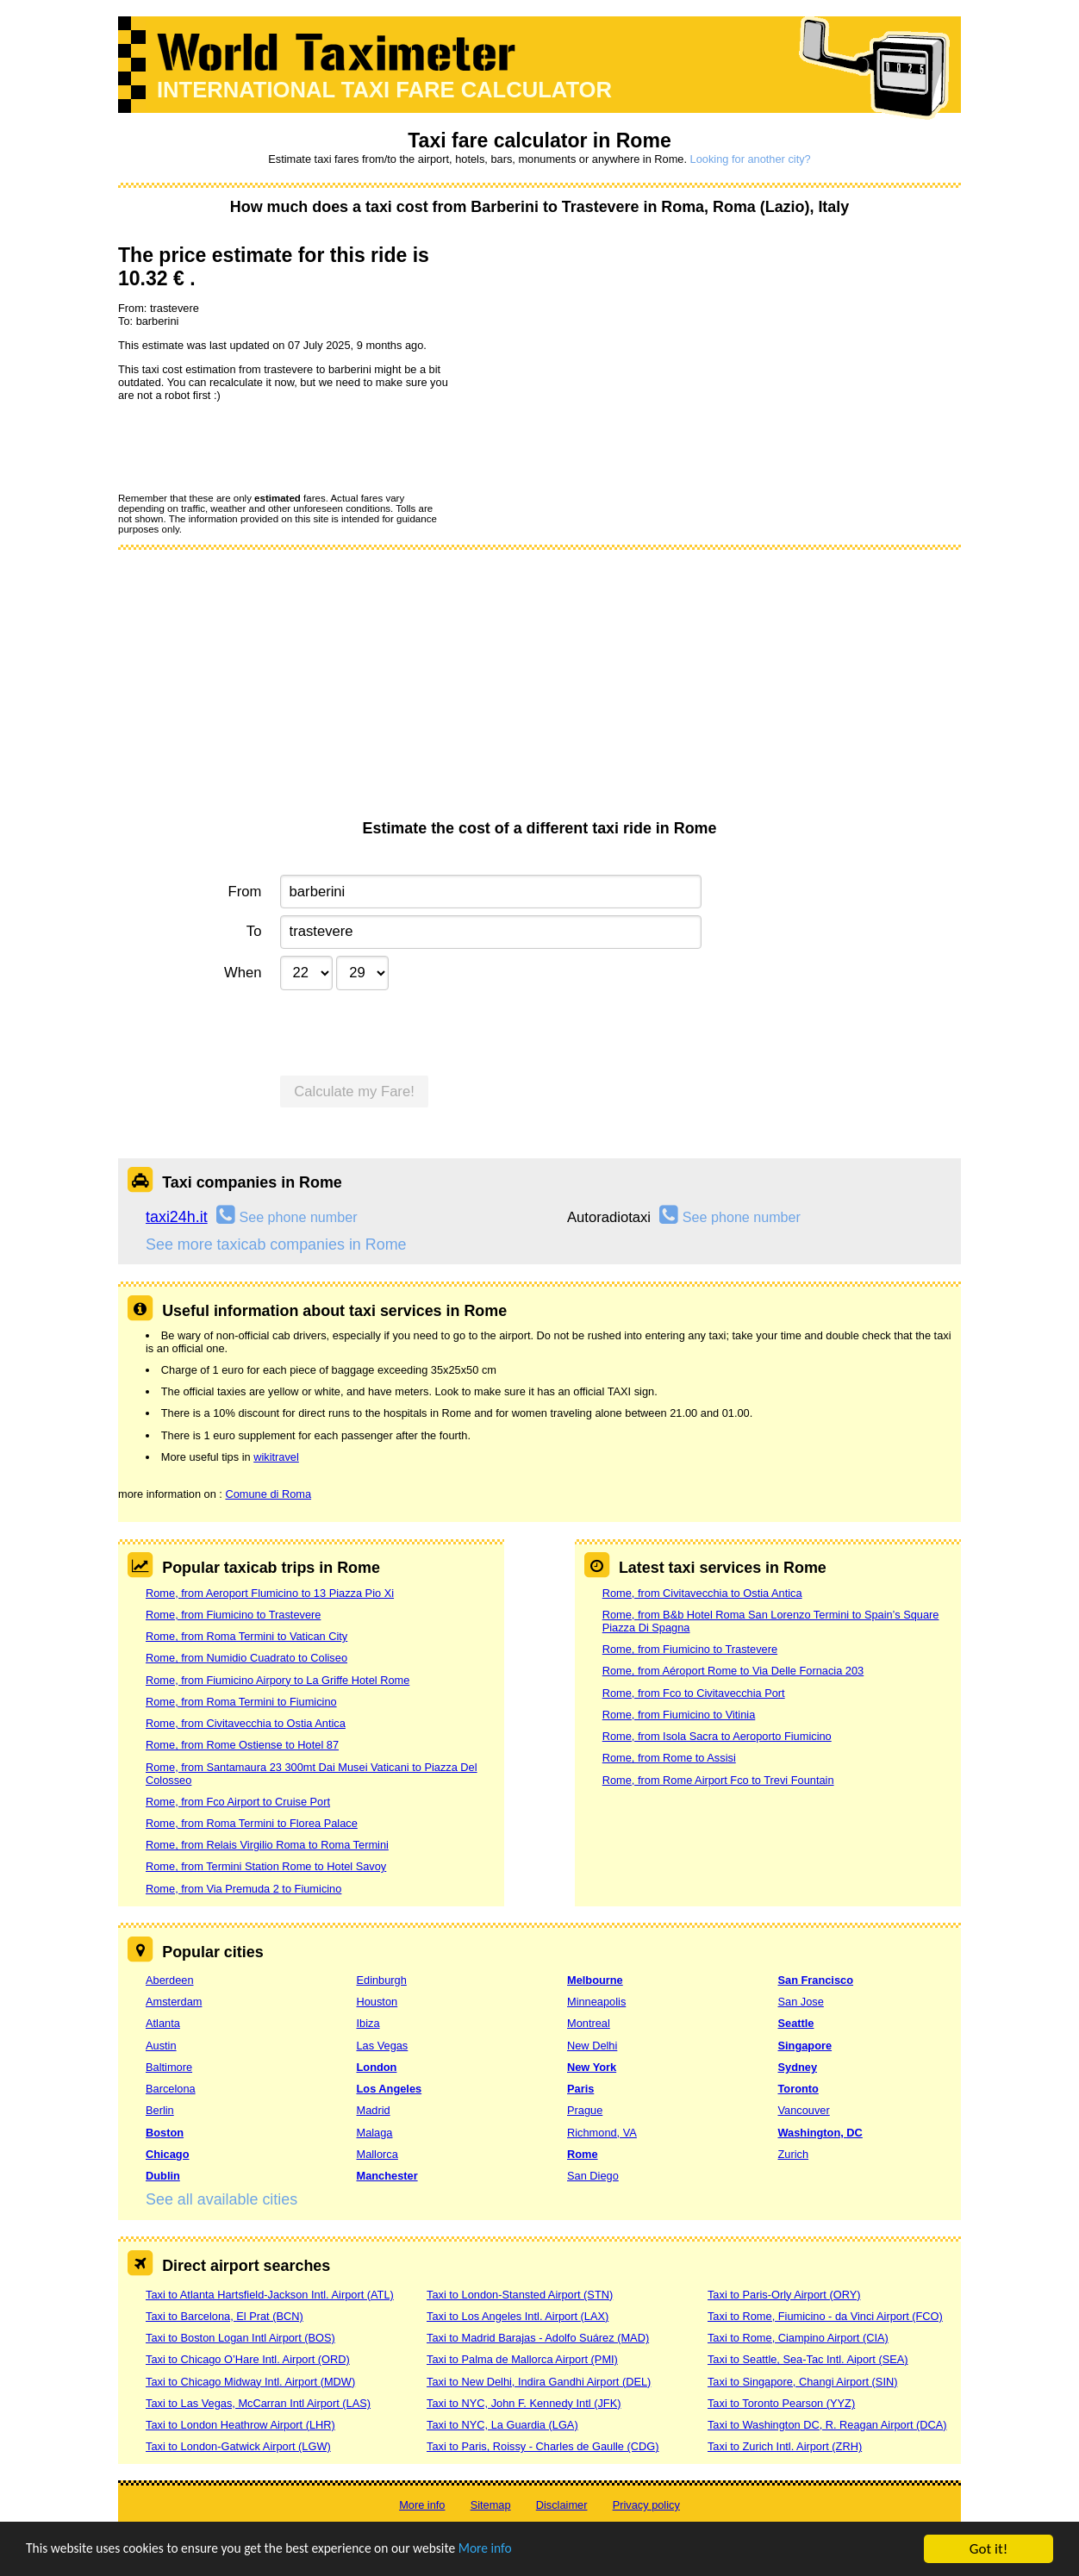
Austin (161, 2045)
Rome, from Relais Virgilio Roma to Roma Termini (267, 1844)
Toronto (798, 2088)
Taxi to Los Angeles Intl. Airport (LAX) (517, 2316)
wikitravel (276, 1456)
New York (591, 2067)
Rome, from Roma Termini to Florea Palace (252, 1823)
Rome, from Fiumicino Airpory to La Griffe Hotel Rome (277, 1680)
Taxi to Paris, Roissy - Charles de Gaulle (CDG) (543, 2446)
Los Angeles (389, 2088)
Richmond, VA (602, 2132)
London (377, 2067)
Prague (584, 2110)
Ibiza (368, 2023)
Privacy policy (646, 2504)
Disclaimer (562, 2504)
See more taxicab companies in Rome (276, 1244)
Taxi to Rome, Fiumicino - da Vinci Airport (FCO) (825, 2316)
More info (530, 2550)
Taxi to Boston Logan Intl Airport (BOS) (240, 2337)
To (254, 931)
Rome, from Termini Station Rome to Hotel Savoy (266, 1866)
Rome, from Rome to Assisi (669, 1757)
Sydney (798, 2067)
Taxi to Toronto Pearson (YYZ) (781, 2403)
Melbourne (595, 1980)
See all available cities (221, 2199)
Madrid (373, 2110)
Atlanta (163, 2023)
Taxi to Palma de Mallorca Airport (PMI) (522, 2359)
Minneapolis (596, 2001)
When (242, 972)
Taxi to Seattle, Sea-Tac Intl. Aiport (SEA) (808, 2359)
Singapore (805, 2045)
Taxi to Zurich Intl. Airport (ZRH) (785, 2446)
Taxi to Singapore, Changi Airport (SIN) (803, 2381)
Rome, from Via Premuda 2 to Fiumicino (243, 1888)
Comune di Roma (268, 1494)
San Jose (801, 2001)
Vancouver (804, 2110)
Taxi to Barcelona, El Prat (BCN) (224, 2316)
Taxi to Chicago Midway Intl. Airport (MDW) (250, 2381)
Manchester (387, 2175)
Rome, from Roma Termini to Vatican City (246, 1636)
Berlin (160, 2110)
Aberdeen (170, 1980)
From (245, 891)
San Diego (593, 2175)
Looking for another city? (750, 159)
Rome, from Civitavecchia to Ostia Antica (246, 1723)
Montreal (588, 2023)
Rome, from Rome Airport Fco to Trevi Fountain (718, 1780)
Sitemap (491, 2504)
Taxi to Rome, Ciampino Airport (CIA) (798, 2337)
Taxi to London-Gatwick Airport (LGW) (238, 2446)
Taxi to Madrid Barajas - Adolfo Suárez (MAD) (538, 2337)
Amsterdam (174, 2001)
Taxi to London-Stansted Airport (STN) (520, 2294)
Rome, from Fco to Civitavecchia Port (693, 1693)
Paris (580, 2088)
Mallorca (377, 2154)
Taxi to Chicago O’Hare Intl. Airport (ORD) (248, 2359)
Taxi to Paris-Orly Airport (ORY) (784, 2294)
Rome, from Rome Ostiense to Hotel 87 (242, 1744)
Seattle (796, 2023)
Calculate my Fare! (354, 1091)
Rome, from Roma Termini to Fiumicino (241, 1701)
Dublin (163, 2175)
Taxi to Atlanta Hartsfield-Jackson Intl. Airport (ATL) (270, 2294)
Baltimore (169, 2067)
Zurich (793, 2154)
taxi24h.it (177, 1217)
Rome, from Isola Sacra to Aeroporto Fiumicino (717, 1736)
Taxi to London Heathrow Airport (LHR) (240, 2424)
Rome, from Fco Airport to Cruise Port (238, 1801)
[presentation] (249, 446)
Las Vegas (383, 2045)
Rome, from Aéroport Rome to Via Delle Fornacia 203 (733, 1670)
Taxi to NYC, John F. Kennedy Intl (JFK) (524, 2403)
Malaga (375, 2132)
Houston (377, 2001)
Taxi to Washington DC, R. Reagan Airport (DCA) (827, 2424)
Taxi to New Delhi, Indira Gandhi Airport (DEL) (539, 2381)
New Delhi (592, 2045)
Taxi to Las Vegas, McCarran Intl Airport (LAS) (258, 2403)
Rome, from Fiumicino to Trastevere (233, 1614)
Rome (582, 2154)
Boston (165, 2132)
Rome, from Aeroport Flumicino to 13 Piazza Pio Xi (270, 1593)
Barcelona (171, 2088)
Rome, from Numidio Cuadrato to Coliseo (246, 1657)
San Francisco (815, 1980)
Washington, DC (820, 2132)
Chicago (167, 2154)
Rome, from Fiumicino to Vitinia (679, 1714)
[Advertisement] (539, 690)
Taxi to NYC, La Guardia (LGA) (502, 2424)
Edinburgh (382, 1980)
